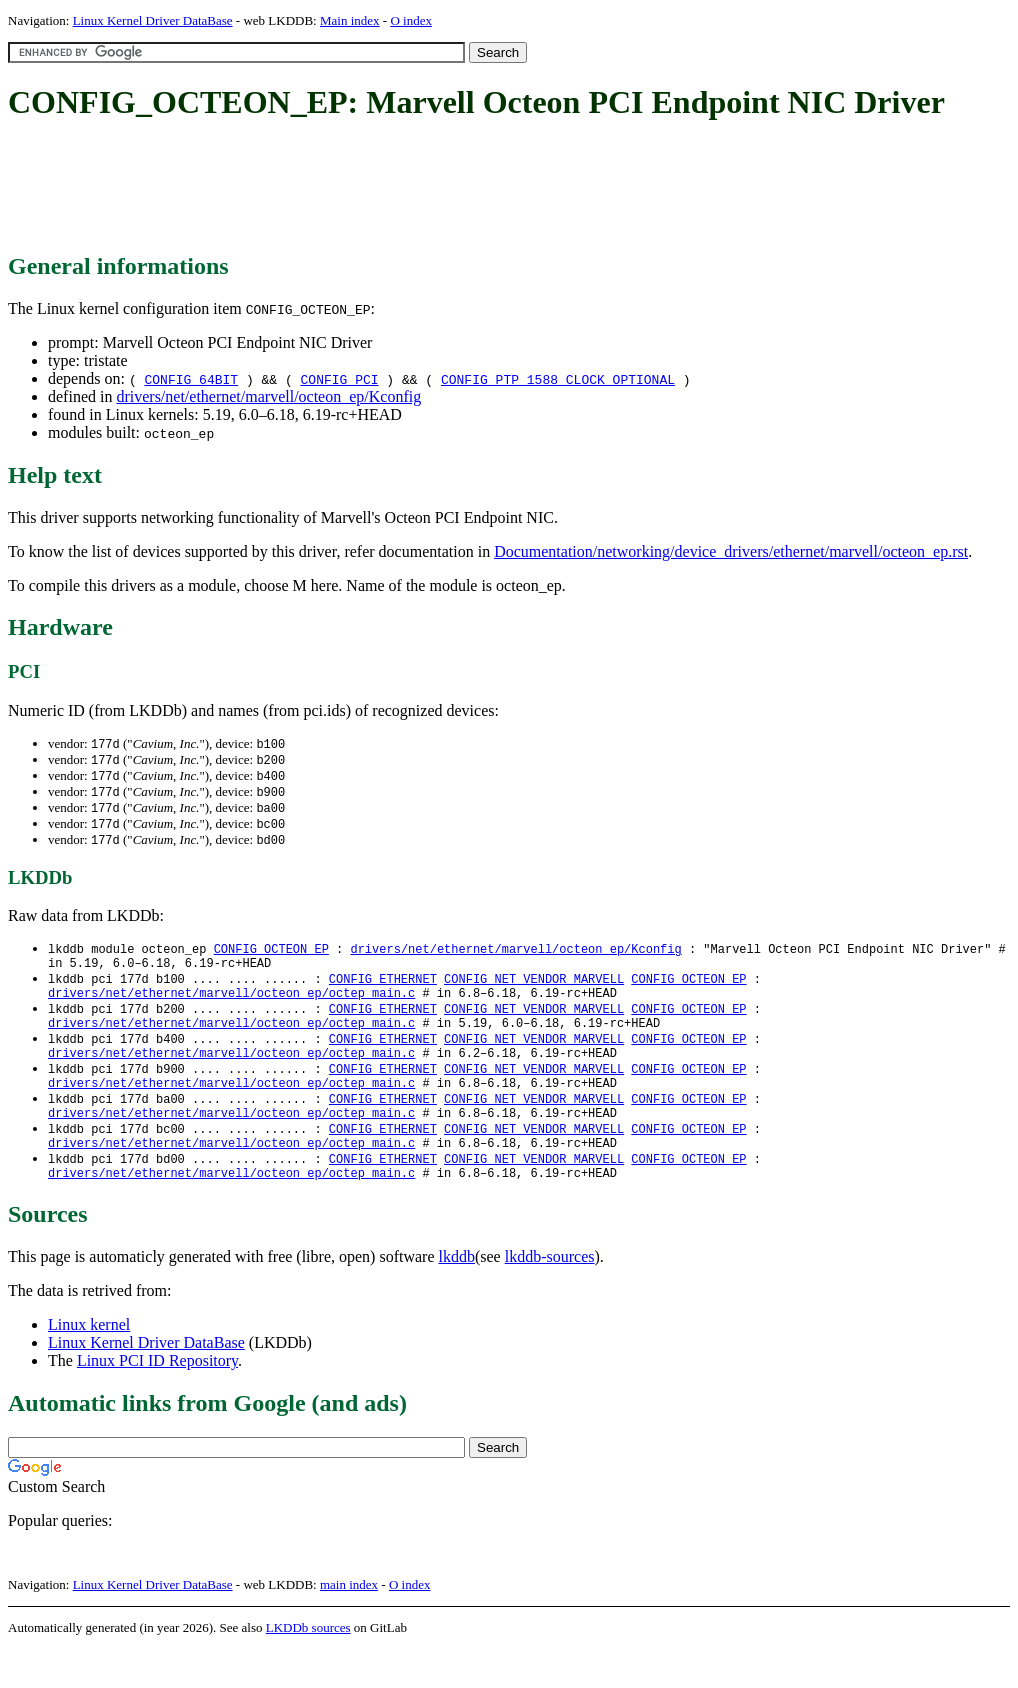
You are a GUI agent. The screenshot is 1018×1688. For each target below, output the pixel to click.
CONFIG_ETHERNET (383, 990)
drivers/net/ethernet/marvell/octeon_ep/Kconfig (268, 396)
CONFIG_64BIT (191, 379)
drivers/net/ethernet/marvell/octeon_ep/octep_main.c (231, 1007)
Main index (350, 20)
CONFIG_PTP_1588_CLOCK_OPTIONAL (558, 379)
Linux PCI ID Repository (157, 1399)
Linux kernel (89, 1363)
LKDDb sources (308, 1666)
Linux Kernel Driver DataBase (153, 20)
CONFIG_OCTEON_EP (271, 956)
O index (411, 20)
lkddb (457, 1295)
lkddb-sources (550, 1295)
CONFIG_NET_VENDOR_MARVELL (534, 990)
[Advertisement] (372, 188)
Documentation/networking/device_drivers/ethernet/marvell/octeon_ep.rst (731, 551)
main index (349, 1623)
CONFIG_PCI (340, 379)
